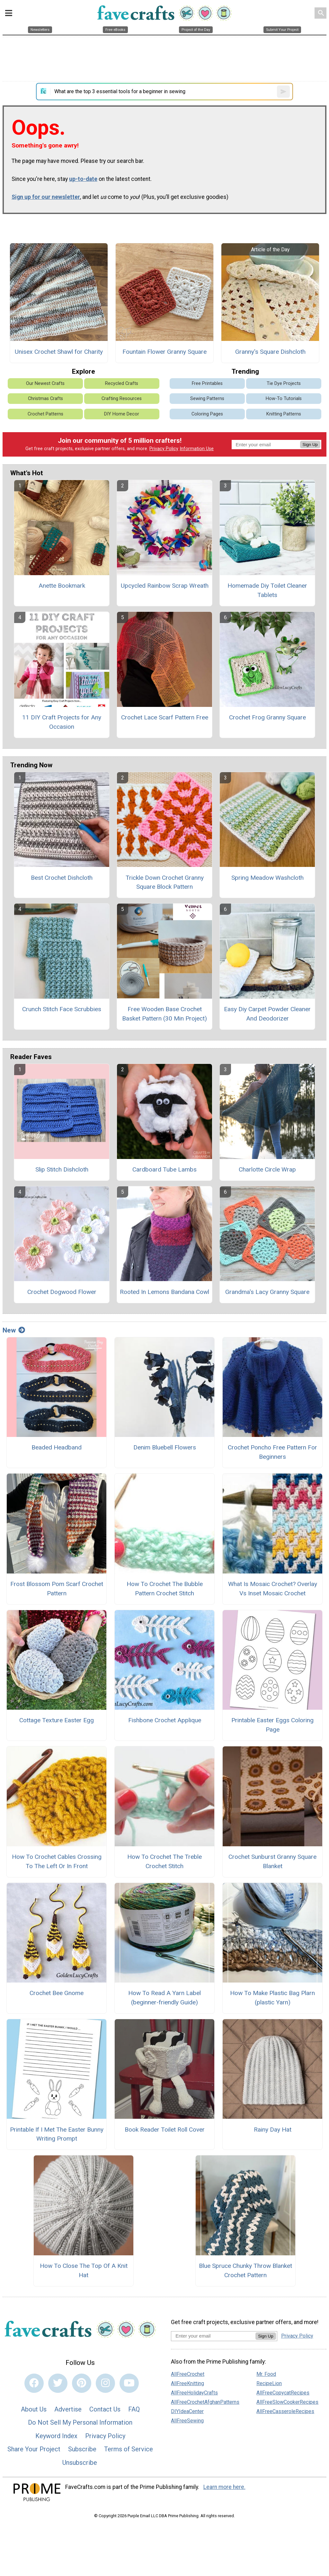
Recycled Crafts (121, 383)
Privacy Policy (163, 448)
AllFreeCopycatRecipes (282, 2393)
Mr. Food (266, 2374)
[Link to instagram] (105, 2383)
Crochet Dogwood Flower (61, 1292)
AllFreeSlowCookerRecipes (287, 2402)
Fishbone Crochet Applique (164, 1720)
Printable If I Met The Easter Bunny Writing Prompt (56, 2134)
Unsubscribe (79, 2462)
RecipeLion (269, 2383)
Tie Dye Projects (284, 383)
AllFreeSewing (187, 2421)
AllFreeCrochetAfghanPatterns (205, 2402)
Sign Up (310, 444)
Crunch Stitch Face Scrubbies (61, 1009)
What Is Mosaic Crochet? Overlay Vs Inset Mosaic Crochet (272, 1588)
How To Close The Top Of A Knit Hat (84, 2270)
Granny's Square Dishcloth (270, 351)
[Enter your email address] (213, 2335)
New (14, 1330)
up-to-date (83, 179)
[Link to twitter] (57, 2383)
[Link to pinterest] (81, 2383)
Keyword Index (56, 2436)
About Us (34, 2409)
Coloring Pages (207, 414)
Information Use (197, 448)
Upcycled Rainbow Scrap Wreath (165, 585)
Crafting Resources (122, 398)
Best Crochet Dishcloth (62, 877)
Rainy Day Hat (272, 2129)
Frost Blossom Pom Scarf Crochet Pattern (56, 1588)
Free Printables (207, 383)
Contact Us (104, 2409)
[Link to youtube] (129, 2383)
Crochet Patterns (45, 414)
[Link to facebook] (34, 2383)
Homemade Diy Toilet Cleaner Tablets (267, 590)
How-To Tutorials (284, 398)
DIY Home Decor (121, 414)
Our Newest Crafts (45, 383)
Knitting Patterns (283, 414)
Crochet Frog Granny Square (267, 717)
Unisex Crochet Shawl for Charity (59, 351)
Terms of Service (128, 2449)
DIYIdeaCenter (187, 2411)
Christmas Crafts (45, 398)
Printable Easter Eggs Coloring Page (272, 1724)
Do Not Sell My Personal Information (80, 2422)
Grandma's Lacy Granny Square (267, 1292)
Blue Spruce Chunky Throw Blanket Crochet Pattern (245, 2270)
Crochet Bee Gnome (57, 1993)
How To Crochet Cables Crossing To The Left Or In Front (57, 1861)
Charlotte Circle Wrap (267, 1169)
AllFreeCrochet (187, 2374)
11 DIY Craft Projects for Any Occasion (61, 722)
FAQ (134, 2409)
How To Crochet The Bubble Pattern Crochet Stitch (165, 1588)
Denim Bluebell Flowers (164, 1447)
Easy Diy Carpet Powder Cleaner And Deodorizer (267, 1013)
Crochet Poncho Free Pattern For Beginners (272, 1452)
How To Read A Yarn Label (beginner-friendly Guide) (164, 1997)
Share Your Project (33, 2449)
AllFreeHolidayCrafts (194, 2393)
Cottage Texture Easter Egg (56, 1720)
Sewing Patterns (207, 398)
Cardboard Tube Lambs (164, 1169)
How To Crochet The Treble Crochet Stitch (164, 1861)
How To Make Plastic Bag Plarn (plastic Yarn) (272, 1997)
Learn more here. (224, 2487)
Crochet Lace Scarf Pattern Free (164, 717)
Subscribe (82, 2449)
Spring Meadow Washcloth (267, 877)
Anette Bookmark (62, 585)
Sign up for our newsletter (46, 197)
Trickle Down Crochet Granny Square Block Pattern (165, 882)
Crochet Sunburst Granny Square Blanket (272, 1861)
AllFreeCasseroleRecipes (285, 2411)
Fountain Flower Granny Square (164, 351)
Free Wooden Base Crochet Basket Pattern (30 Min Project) (164, 1013)
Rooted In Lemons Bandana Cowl (164, 1292)
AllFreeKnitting (187, 2383)
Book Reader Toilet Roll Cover (165, 2129)
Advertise (68, 2409)
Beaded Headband (56, 1447)
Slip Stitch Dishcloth (61, 1169)
